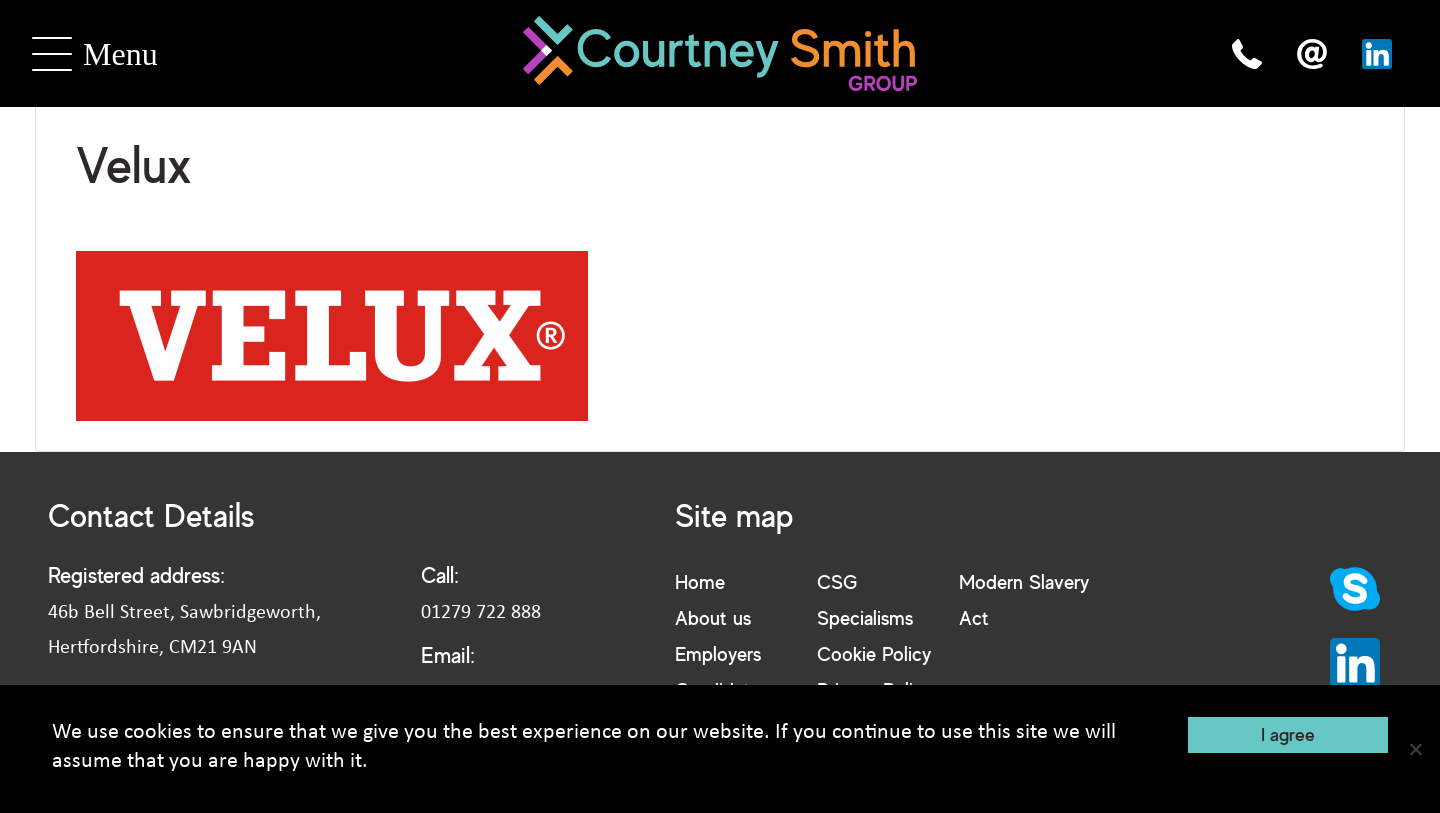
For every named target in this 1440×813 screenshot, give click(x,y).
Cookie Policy (874, 653)
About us (713, 617)
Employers (718, 653)
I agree (1288, 734)
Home (700, 581)
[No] (1415, 749)
